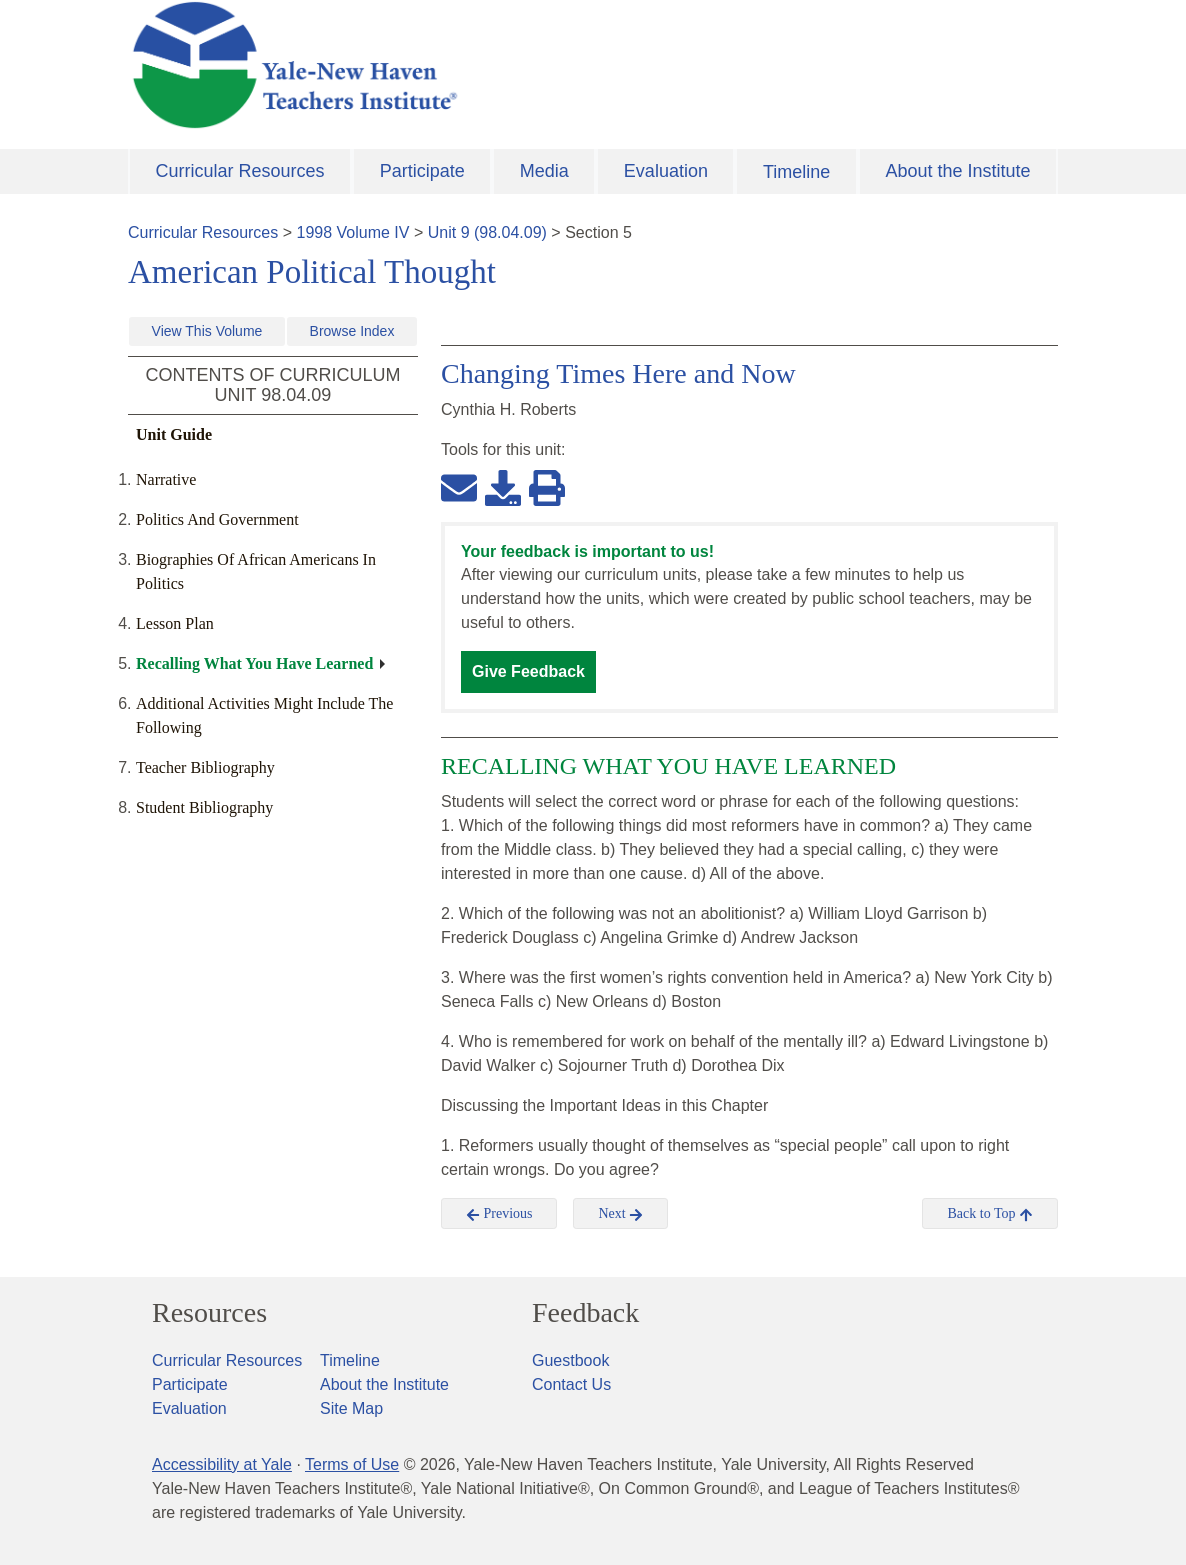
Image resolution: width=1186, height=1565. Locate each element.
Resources (209, 1313)
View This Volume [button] (207, 331)
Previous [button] (499, 1214)
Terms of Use (352, 1464)
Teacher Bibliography (205, 767)
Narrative (166, 479)
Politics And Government (217, 519)
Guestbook (570, 1360)
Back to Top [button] (989, 1214)
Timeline (796, 172)
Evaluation (666, 171)
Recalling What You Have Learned (254, 663)
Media (544, 171)
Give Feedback (528, 671)
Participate (422, 171)
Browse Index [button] (352, 331)
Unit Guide (174, 434)
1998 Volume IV (353, 232)
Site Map (351, 1408)
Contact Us (571, 1384)
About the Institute (957, 171)
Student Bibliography (204, 807)
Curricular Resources (240, 171)
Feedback (585, 1313)
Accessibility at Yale (222, 1464)
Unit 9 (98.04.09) (487, 232)
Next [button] (620, 1214)
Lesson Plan (175, 623)
